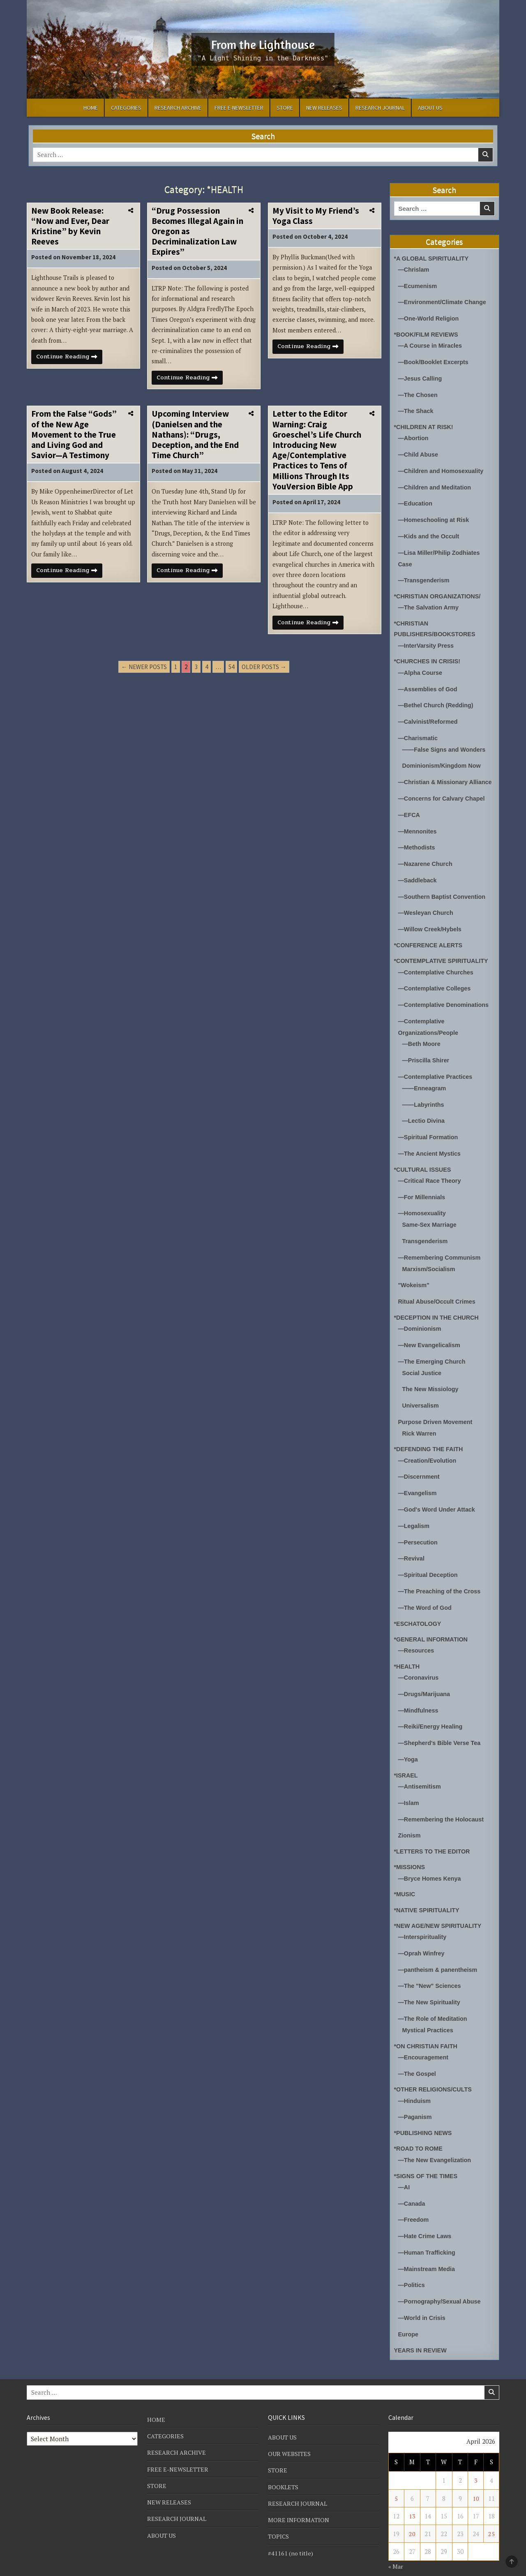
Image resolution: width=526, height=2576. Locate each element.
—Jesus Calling (421, 376)
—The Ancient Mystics (431, 1148)
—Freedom (414, 2197)
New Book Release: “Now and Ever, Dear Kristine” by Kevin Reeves (70, 226)
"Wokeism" (414, 1277)
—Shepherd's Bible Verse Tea (441, 1727)
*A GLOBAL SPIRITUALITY (433, 258)
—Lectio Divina (424, 1116)
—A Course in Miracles (431, 344)
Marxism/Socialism (430, 1261)
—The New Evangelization (436, 2138)
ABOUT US (430, 107)
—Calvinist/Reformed (429, 713)
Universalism (421, 1395)
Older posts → (264, 673)
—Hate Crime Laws (426, 2213)
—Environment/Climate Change (444, 301)
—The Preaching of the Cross (441, 1577)
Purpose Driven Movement (437, 1411)
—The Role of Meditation (434, 1999)
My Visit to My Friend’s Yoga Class (315, 215)
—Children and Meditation (436, 483)
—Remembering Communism (441, 1250)
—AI (404, 2165)
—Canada (412, 2181)
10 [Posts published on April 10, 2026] (476, 2473)
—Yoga (408, 1743)
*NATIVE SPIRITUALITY (428, 1891)
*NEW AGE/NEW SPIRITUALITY (440, 1907)
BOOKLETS (283, 2462)
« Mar (396, 2541)
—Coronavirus (419, 1663)
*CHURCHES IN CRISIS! (429, 654)
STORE (285, 107)
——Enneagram (425, 1084)
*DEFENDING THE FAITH (430, 1438)
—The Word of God (426, 1593)
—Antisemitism (420, 1770)
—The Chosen (419, 392)
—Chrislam (414, 269)
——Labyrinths (424, 1100)
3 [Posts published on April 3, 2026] (476, 2455)
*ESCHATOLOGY (418, 1609)
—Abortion (414, 435)
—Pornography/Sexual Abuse (441, 2277)
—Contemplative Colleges (436, 986)
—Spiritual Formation (429, 1132)
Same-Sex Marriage (430, 1218)
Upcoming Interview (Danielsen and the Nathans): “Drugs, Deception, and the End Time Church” (195, 437)
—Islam (409, 1786)
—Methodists (417, 848)
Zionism (410, 1818)
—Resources (417, 1636)
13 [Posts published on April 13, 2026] (412, 2491)
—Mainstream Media (428, 2245)
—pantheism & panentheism (439, 1951)
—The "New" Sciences (431, 1967)
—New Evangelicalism (430, 1336)
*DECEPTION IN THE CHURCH (438, 1309)
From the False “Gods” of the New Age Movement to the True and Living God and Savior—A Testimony (74, 437)
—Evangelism (418, 1481)
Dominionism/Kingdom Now (443, 756)
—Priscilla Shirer (427, 1057)
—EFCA (409, 816)
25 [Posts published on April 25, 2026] (491, 2509)
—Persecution (419, 1529)
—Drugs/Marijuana (425, 1679)
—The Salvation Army (429, 601)
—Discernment (420, 1465)
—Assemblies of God (429, 681)
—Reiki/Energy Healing (432, 1711)
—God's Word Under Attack (438, 1497)
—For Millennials (423, 1191)
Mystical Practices (429, 2010)
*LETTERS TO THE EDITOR (434, 1833)
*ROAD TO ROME (419, 2127)
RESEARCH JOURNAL (380, 107)
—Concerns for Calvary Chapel (443, 799)
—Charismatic (419, 729)
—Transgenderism (425, 574)
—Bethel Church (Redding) (437, 697)
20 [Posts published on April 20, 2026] (412, 2509)
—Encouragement (424, 2037)
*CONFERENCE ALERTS (430, 943)
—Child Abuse (419, 451)
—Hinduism (415, 2079)
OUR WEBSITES (289, 2429)
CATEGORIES (126, 107)
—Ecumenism (418, 285)
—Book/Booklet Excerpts (435, 360)
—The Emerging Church (433, 1352)
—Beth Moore (422, 1041)
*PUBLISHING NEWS (424, 2111)
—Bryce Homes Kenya (431, 1860)
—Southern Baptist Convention (444, 896)
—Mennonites (418, 832)
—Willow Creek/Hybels (431, 928)
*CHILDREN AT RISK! (425, 423)
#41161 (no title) (291, 2528)
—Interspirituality (423, 1919)
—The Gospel (418, 2053)
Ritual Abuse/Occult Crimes (438, 1293)
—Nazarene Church (426, 864)
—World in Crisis (423, 2293)
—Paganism (416, 2095)
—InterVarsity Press (427, 638)
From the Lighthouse (263, 43)
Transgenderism (426, 1234)
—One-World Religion (430, 317)
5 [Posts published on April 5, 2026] (396, 2473)
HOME (90, 107)
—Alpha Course (421, 665)
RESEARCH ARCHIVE (178, 107)
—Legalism (414, 1513)
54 (231, 673)
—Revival (412, 1545)
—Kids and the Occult (430, 531)
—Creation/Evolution (428, 1449)
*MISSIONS (410, 1849)
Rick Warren (420, 1422)
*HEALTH (407, 1651)
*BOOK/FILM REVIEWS (427, 333)
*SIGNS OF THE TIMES (427, 2154)
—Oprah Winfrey (422, 1935)
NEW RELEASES (324, 107)
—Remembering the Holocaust (443, 1802)
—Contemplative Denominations (445, 1002)
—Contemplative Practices (437, 1073)
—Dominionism (420, 1320)
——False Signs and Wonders (445, 740)
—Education (416, 499)
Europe (409, 2309)
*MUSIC (405, 1876)
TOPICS (278, 2511)
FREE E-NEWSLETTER (239, 107)
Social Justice (422, 1363)
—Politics (412, 2261)
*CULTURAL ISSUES (424, 1164)
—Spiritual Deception (429, 1561)
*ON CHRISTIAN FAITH (427, 2025)
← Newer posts (144, 673)
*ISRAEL (406, 1758)
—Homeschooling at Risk (435, 515)
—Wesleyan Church (427, 912)
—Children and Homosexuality (443, 467)
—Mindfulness (419, 1695)
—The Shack (416, 408)
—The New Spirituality (430, 1983)
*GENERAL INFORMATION (432, 1625)
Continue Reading (70, 360)
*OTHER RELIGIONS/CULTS (434, 2068)
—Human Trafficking (428, 2229)
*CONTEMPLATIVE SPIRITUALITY (443, 959)
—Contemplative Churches (437, 970)
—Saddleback (418, 880)
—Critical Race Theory (431, 1175)
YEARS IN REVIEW (421, 2325)
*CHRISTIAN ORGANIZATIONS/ (439, 589)
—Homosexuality (423, 1207)
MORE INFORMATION (299, 2495)
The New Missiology (431, 1379)
